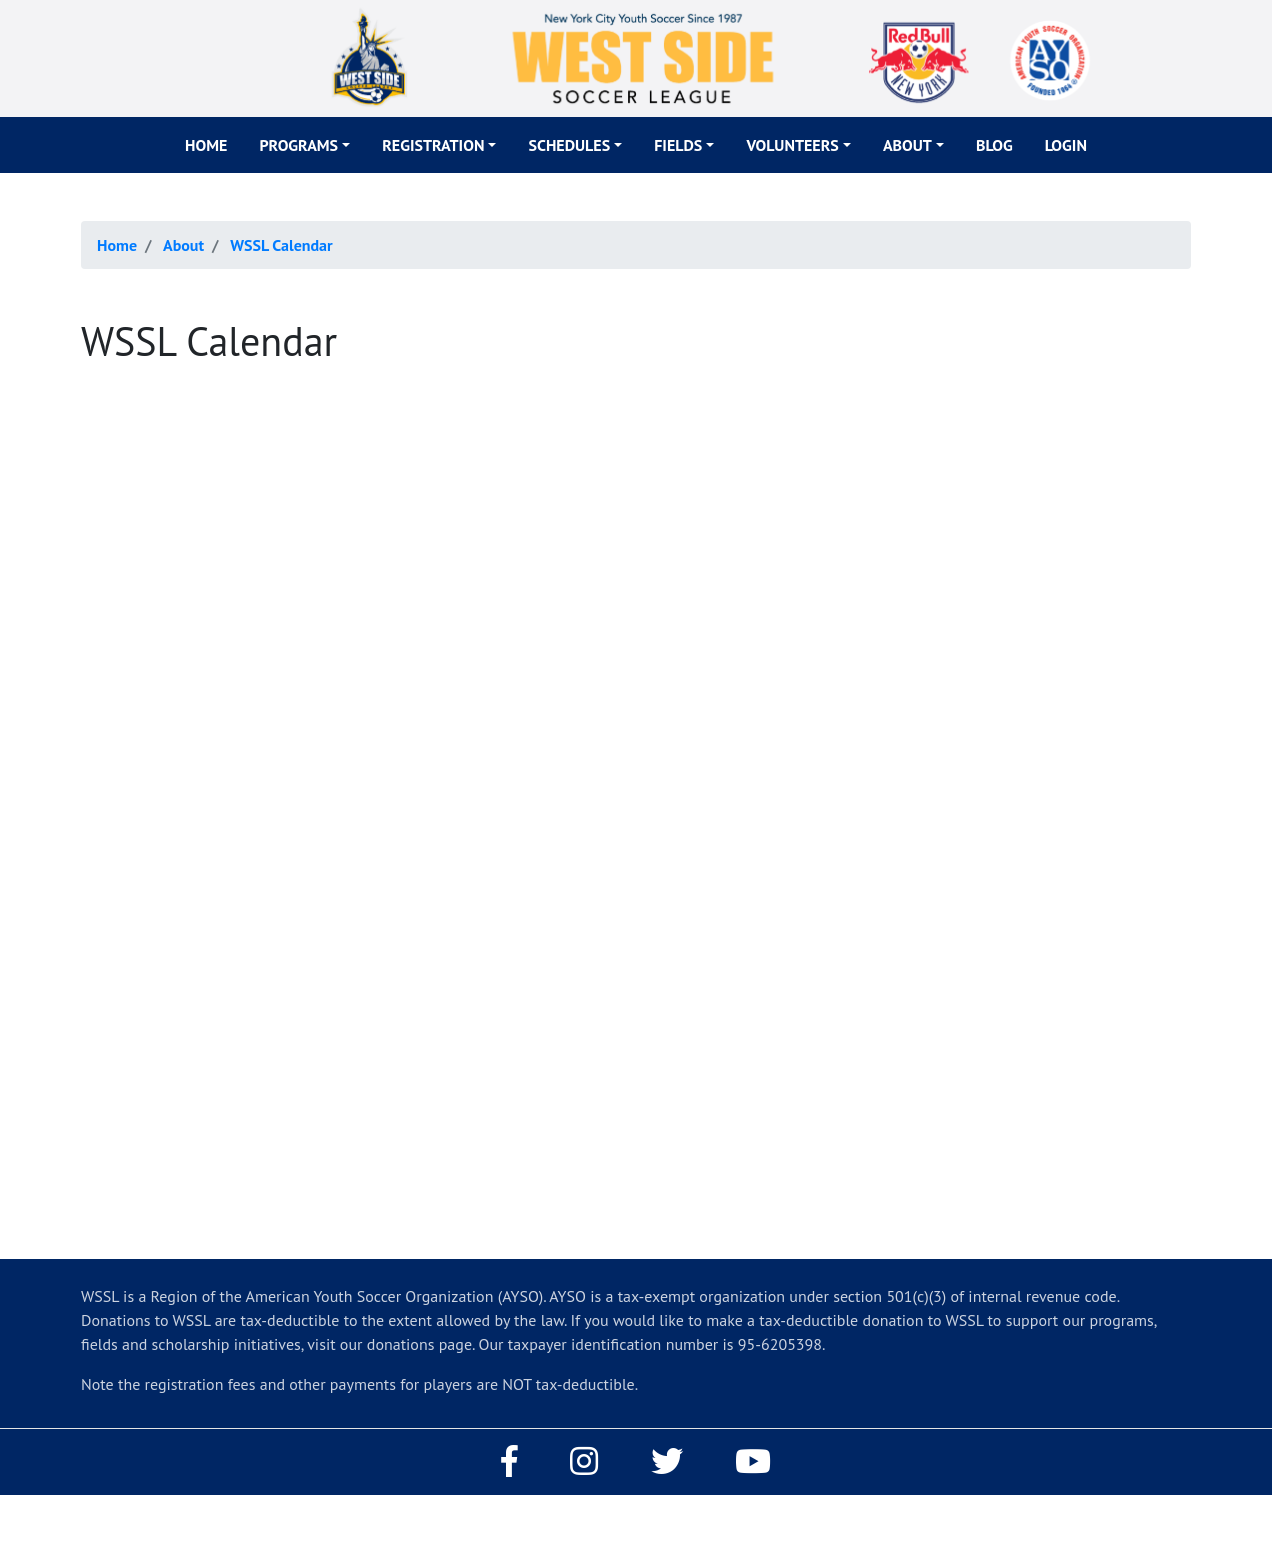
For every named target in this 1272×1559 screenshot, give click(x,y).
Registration (433, 145)
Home (206, 145)
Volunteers (792, 145)
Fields (678, 145)
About (907, 145)
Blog (994, 145)
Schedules (569, 145)
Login (1066, 145)
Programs (298, 145)
